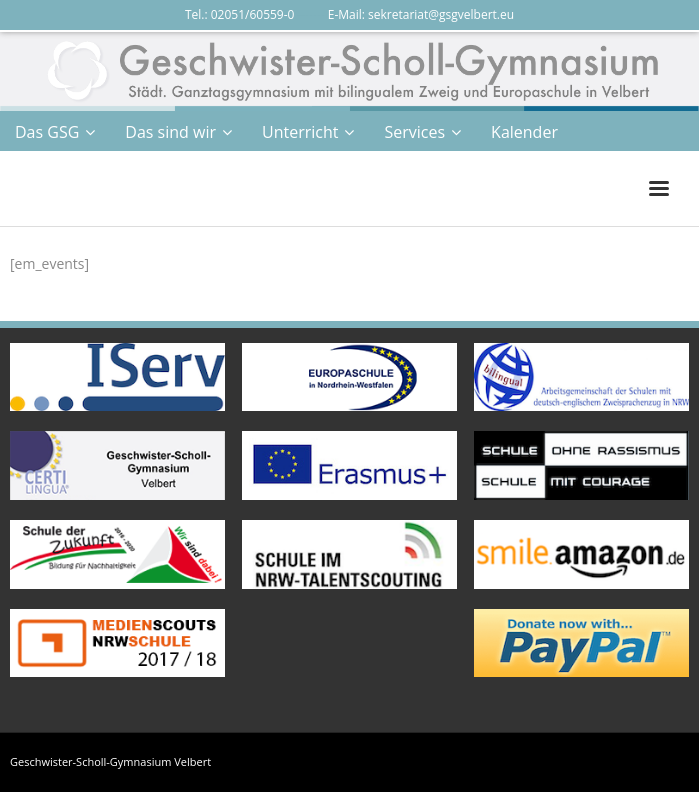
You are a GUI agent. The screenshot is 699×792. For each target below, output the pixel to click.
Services (414, 132)
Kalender (524, 132)
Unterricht (300, 132)
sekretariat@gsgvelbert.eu (441, 14)
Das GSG (47, 132)
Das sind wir (170, 132)
